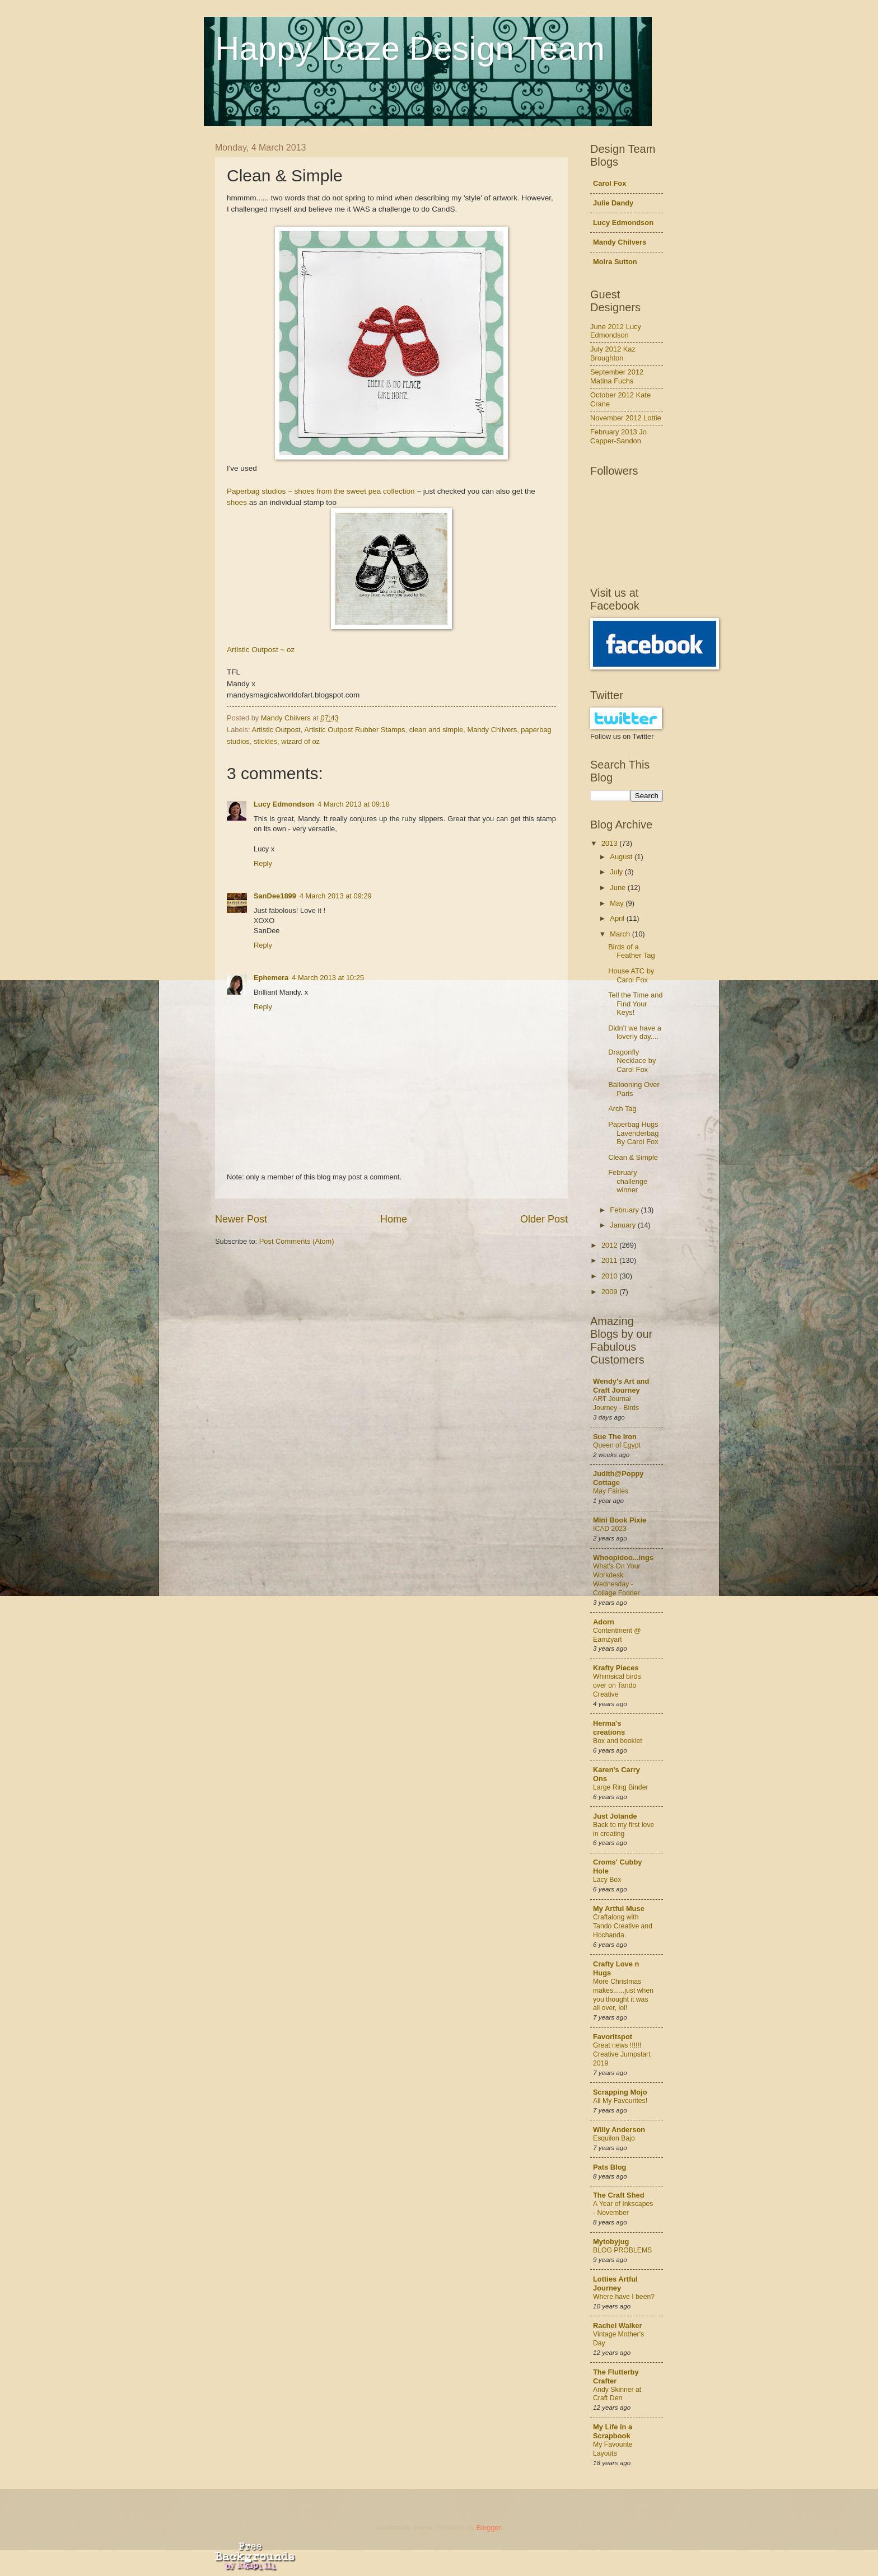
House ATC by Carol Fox (631, 975)
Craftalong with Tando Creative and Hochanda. (622, 1926)
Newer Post (241, 1219)
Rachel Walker (617, 2325)
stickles (265, 741)
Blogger (489, 2527)
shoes (237, 502)
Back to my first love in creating (623, 1829)
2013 (610, 843)
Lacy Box (607, 1880)
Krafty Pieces (616, 1668)
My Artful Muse (619, 1908)
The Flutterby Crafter (616, 2376)
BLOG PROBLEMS (622, 2250)
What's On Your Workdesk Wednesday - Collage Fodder (617, 1579)
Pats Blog (609, 2167)
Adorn (603, 1622)
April (618, 918)
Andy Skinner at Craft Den (617, 2394)
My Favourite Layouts (613, 2449)
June (619, 887)
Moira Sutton (615, 261)
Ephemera (271, 977)
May (617, 903)
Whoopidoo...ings (623, 1557)
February (625, 1210)
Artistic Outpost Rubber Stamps (354, 729)
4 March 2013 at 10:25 (328, 977)
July (617, 872)
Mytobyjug (611, 2241)
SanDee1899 (275, 896)
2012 (610, 1245)
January (623, 1225)
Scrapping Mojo (620, 2092)
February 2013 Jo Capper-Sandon (618, 436)
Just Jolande (615, 1816)
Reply (263, 863)
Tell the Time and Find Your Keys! (635, 1004)
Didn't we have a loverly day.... (634, 1032)
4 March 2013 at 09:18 (353, 804)
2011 (610, 1260)
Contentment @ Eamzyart (617, 1635)
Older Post (544, 1219)
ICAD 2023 (610, 1529)
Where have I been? (624, 2297)
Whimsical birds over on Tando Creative (617, 1685)
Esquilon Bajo (614, 2138)
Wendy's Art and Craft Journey (621, 1385)
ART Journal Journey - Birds (616, 1403)
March (621, 934)
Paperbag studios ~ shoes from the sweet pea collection (320, 491)
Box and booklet (617, 1741)
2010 (610, 1276)
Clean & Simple (633, 1157)
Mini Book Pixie (619, 1520)
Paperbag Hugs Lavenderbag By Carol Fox (633, 1133)
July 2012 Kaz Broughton (613, 353)
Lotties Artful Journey (615, 2283)
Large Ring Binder (620, 1787)
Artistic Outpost (275, 729)
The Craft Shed (619, 2195)
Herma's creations (609, 1727)
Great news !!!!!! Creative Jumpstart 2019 (622, 2054)
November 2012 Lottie (625, 418)
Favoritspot (612, 2036)
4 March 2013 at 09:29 (336, 896)
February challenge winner (627, 1181)
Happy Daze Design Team (410, 48)
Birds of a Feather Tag (631, 951)
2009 (610, 1291)
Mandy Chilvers (492, 729)
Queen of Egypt (617, 1445)
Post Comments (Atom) (296, 1241)
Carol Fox (609, 183)
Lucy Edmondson (284, 804)
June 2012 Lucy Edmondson (615, 330)
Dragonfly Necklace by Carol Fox (632, 1061)
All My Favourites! (620, 2101)
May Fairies (610, 1491)
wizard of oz (300, 741)
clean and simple (436, 729)
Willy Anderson (619, 2129)
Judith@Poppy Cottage (618, 1478)
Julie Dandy (613, 203)
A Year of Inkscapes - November (623, 2208)
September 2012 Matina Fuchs (616, 376)
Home (393, 1219)
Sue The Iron (615, 1436)
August (622, 857)
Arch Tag (622, 1108)
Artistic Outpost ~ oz (261, 649)
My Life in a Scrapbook (612, 2431)
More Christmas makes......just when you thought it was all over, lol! (623, 1995)
